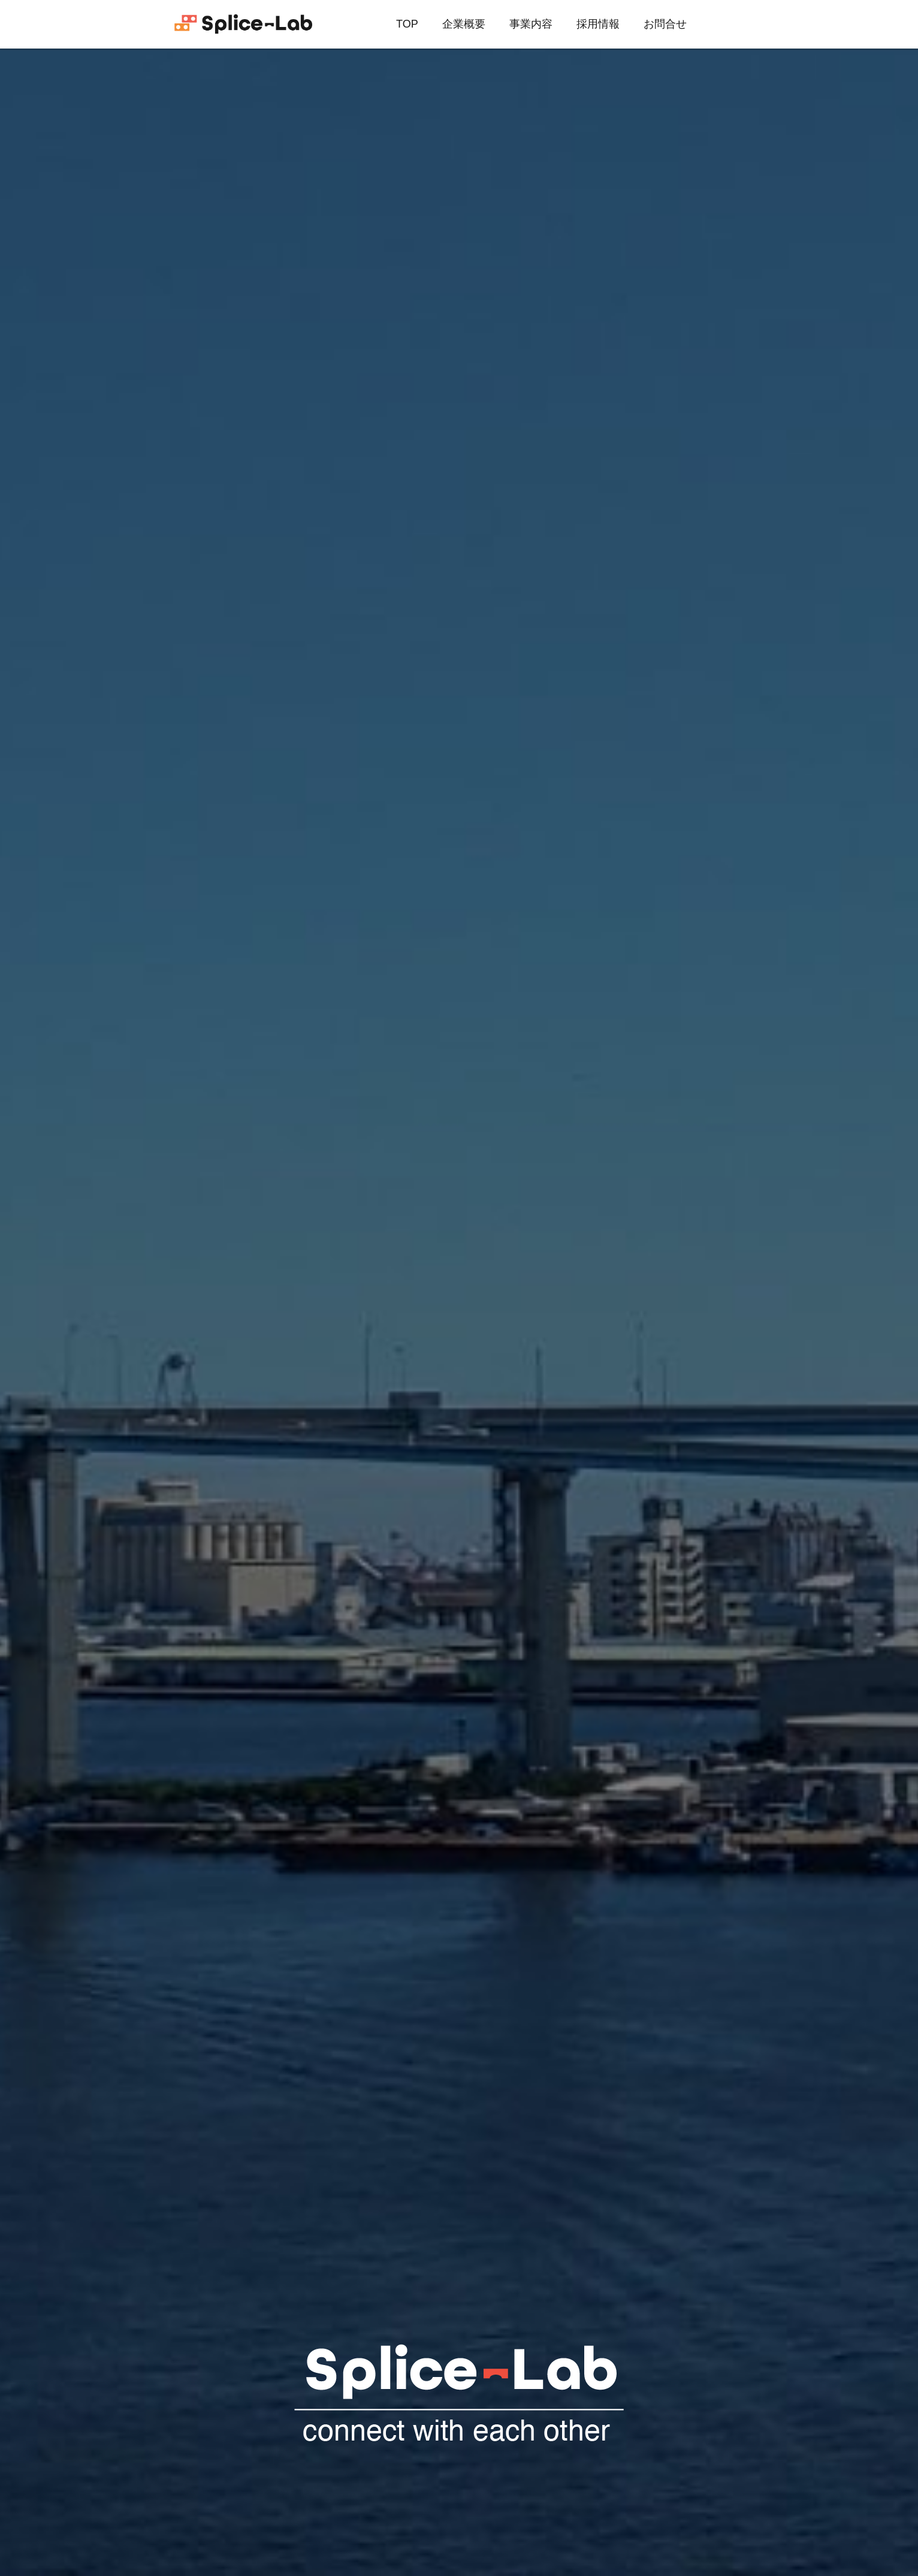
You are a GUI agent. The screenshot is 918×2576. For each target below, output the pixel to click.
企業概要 (463, 24)
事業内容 (530, 24)
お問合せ (665, 24)
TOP (407, 24)
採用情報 (598, 24)
